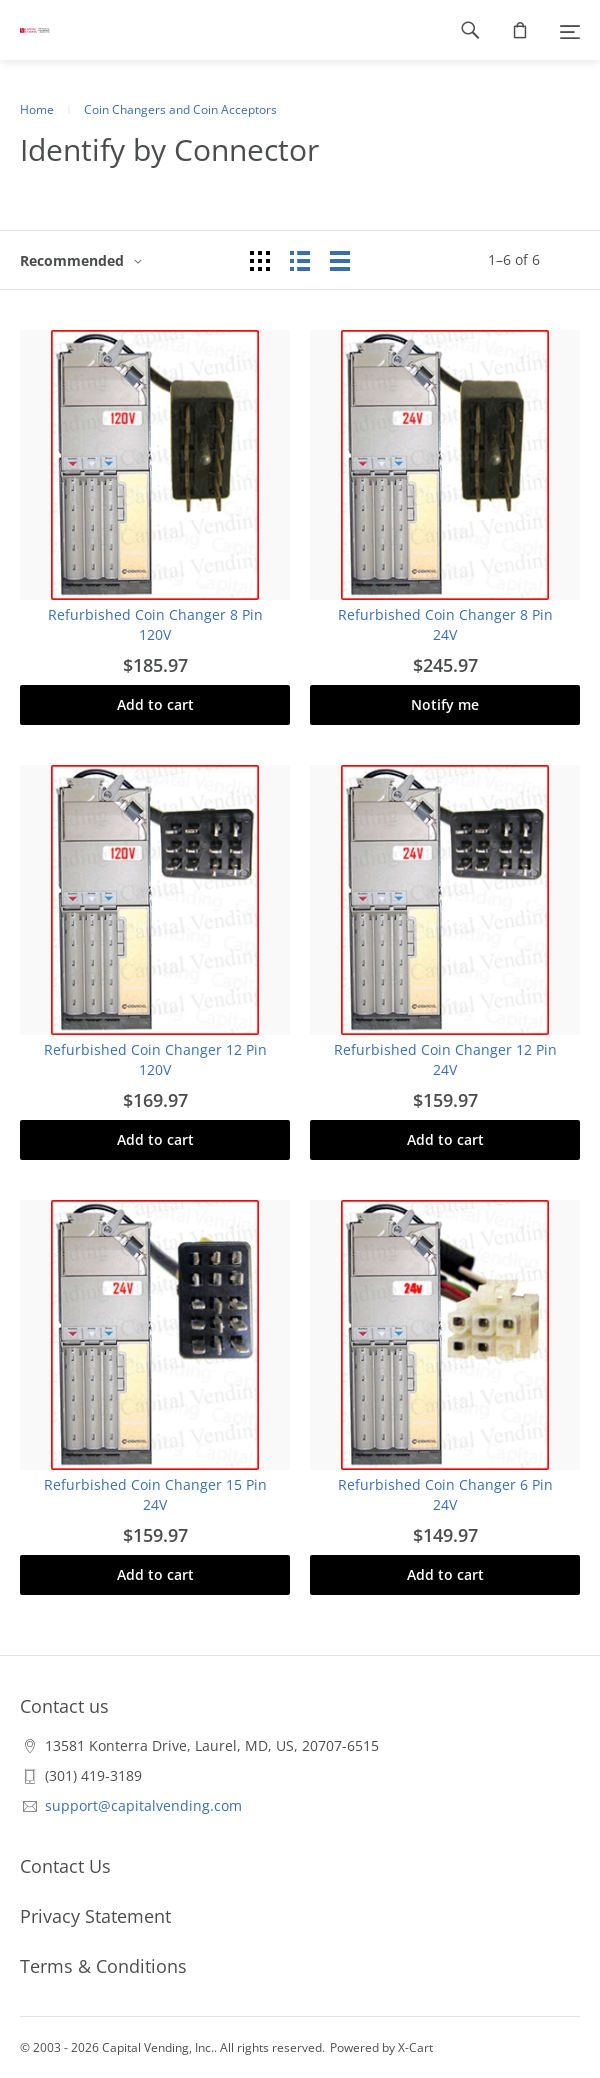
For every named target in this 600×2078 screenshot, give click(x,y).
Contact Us (65, 1866)
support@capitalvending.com (143, 1805)
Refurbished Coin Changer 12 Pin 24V (445, 1059)
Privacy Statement (95, 1916)
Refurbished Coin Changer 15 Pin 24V (155, 1494)
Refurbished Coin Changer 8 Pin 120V (155, 624)
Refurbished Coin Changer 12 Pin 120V (155, 1059)
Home (37, 109)
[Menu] (570, 30)
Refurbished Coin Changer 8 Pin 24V (445, 624)
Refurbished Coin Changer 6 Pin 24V (445, 1494)
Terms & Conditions (103, 1966)
